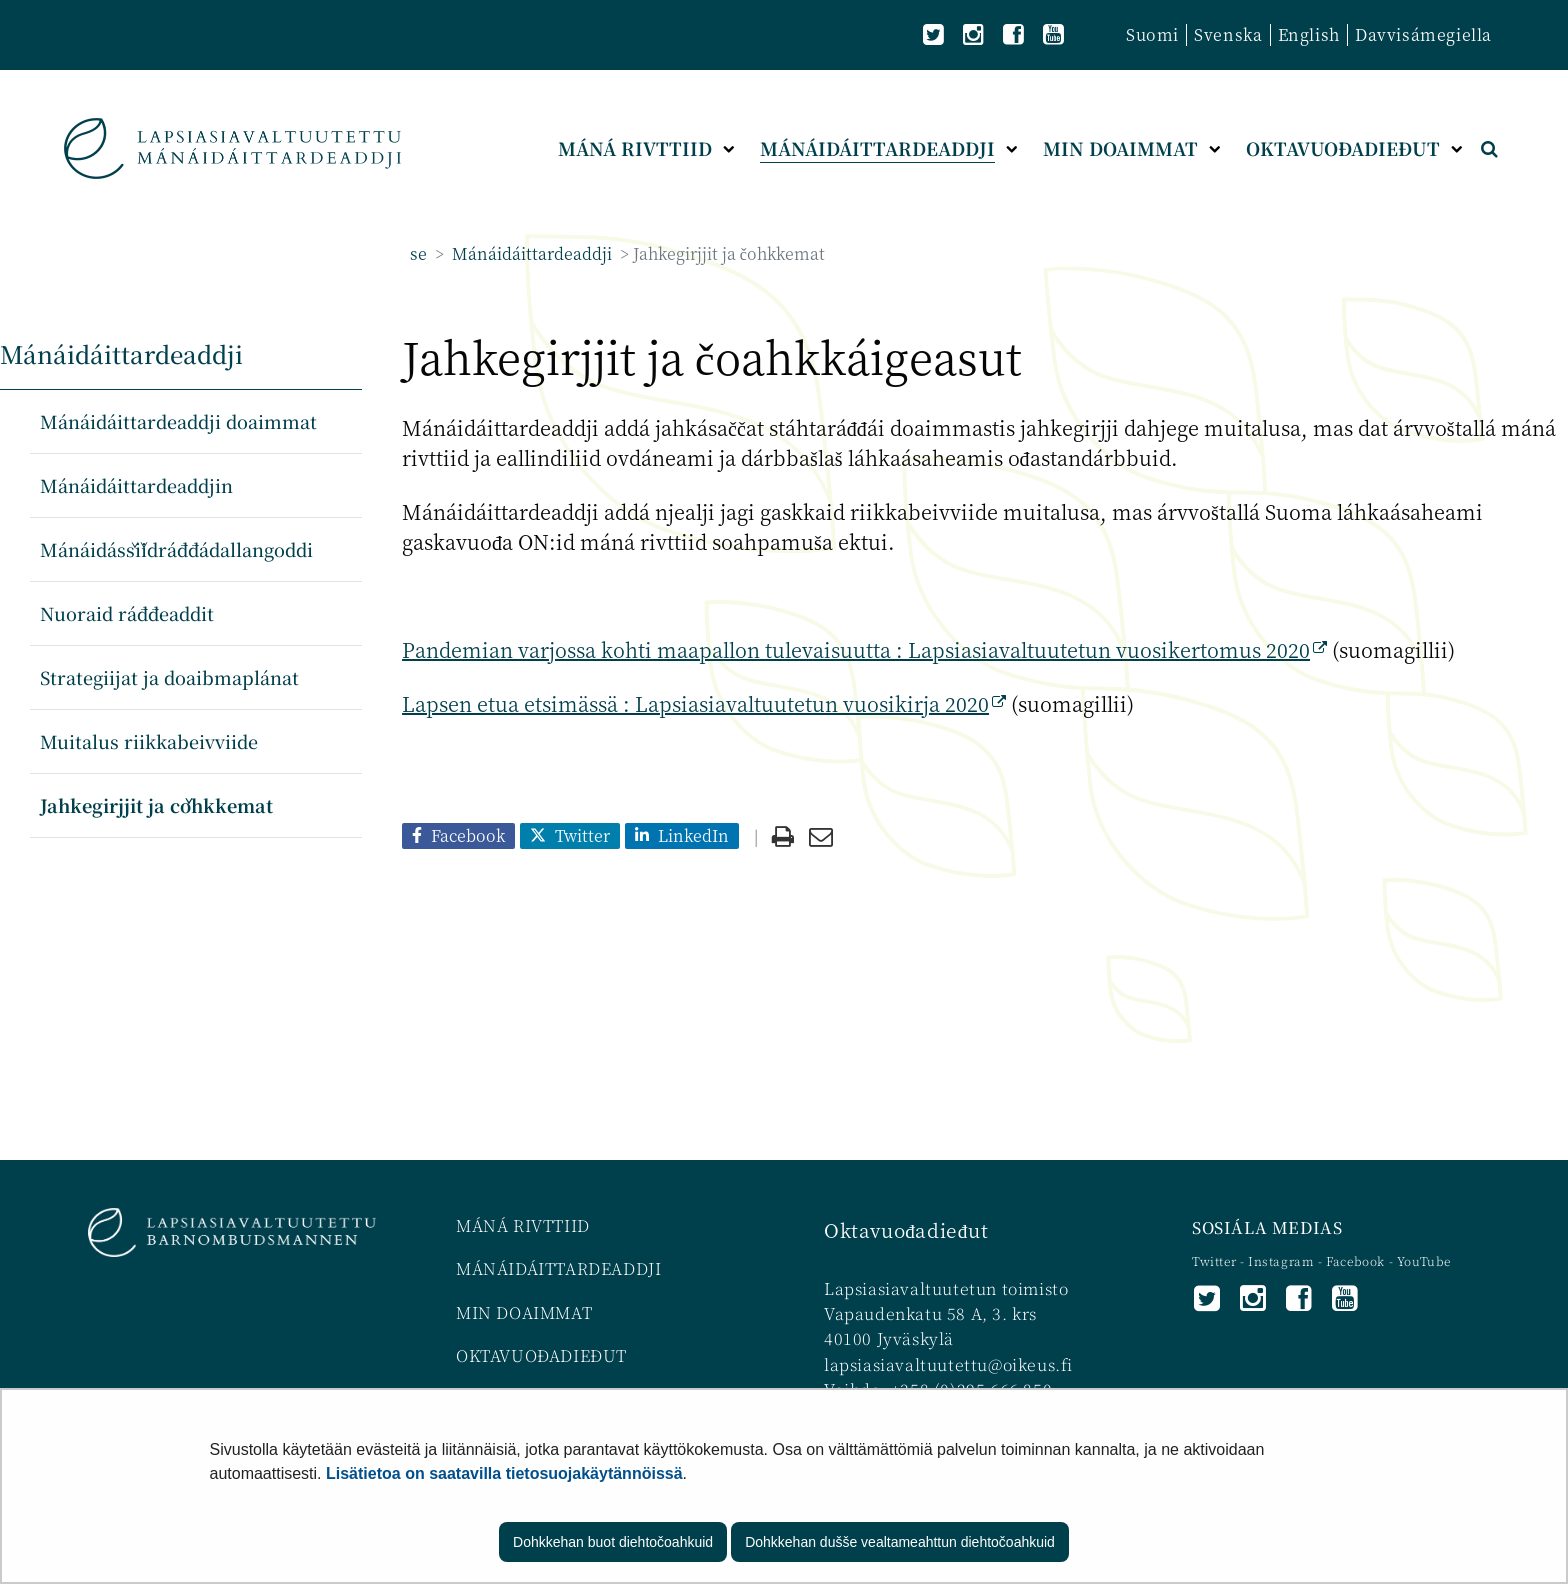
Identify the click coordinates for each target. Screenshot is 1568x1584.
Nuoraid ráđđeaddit (127, 613)
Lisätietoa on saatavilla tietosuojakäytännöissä (504, 1473)
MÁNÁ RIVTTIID (523, 1225)
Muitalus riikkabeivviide (149, 741)
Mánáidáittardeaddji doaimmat (178, 421)
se (418, 253)
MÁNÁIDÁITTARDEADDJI (558, 1268)
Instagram (1283, 1260)
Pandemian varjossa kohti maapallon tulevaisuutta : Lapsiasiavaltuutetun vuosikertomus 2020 (864, 649)
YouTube (1424, 1260)
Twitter (1216, 1260)
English (1309, 34)
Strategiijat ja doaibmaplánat (169, 677)
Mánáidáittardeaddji (530, 253)
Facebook (1355, 1260)
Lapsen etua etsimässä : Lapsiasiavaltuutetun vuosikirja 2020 (704, 703)
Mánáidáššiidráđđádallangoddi (176, 549)
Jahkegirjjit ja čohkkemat (156, 805)
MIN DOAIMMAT (524, 1312)
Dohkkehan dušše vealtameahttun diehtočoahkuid (900, 1542)
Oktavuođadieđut (906, 1229)
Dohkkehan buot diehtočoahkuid (613, 1542)
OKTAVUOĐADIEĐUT (541, 1355)
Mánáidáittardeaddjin (136, 485)
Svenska (1228, 34)
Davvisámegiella (1423, 34)
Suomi (1152, 34)
